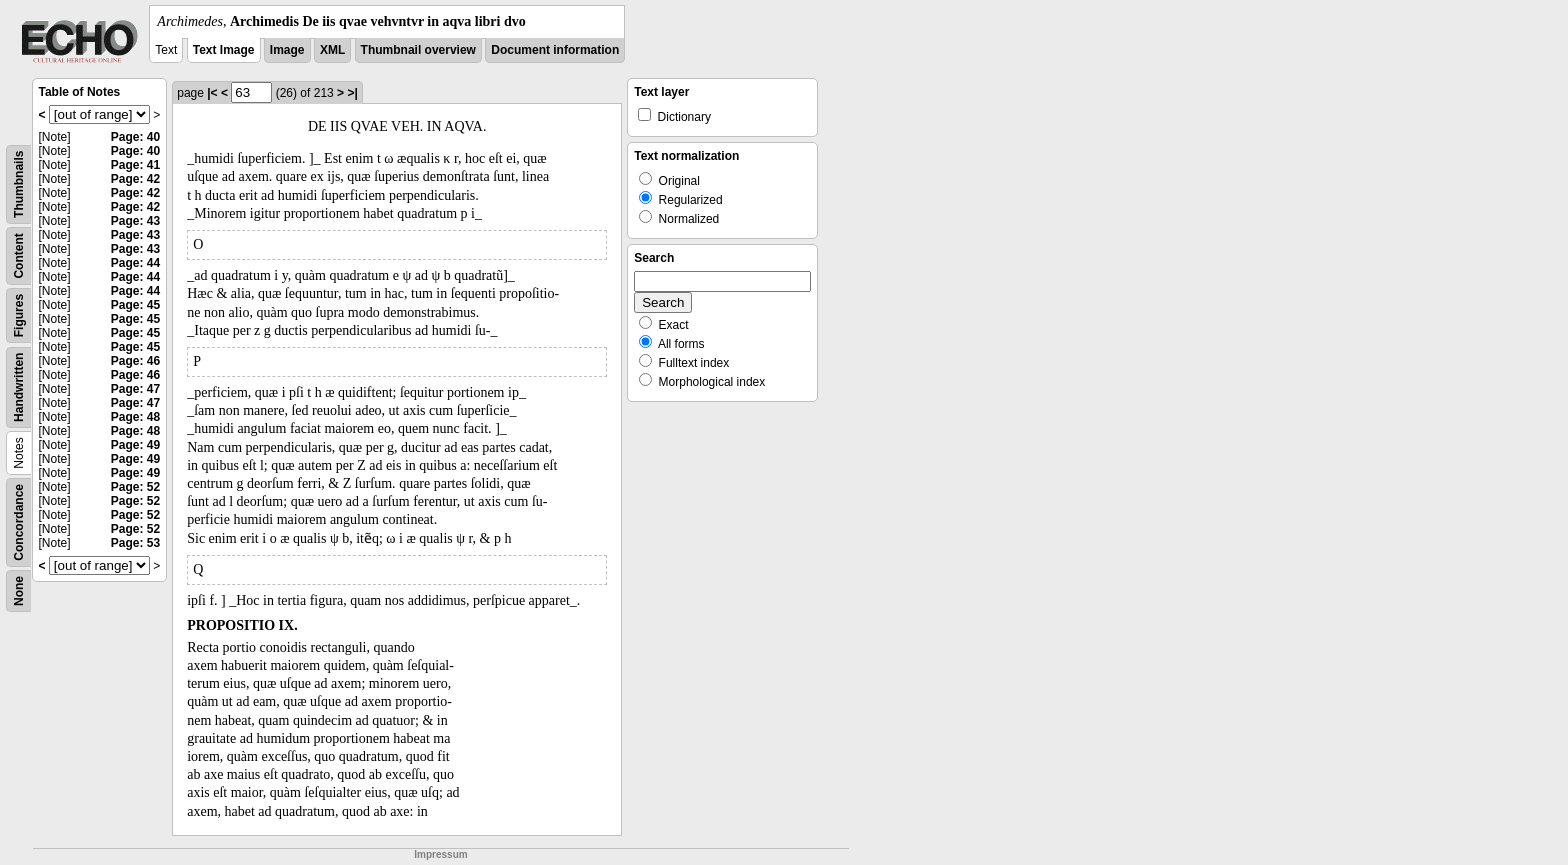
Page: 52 (135, 487)
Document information (555, 50)
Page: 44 (135, 263)
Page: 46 (135, 361)
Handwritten (19, 387)
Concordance (19, 522)
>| (352, 93)
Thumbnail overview (418, 50)
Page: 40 (135, 137)
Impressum (440, 854)
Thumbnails (19, 184)
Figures (19, 315)
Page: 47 (135, 389)
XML (332, 50)
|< (212, 93)
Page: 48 (135, 417)
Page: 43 (135, 221)
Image (287, 50)
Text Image (224, 50)
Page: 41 (135, 165)
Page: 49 (135, 445)
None (19, 591)
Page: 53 (135, 543)
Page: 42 (135, 179)
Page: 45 (135, 305)
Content (19, 255)
